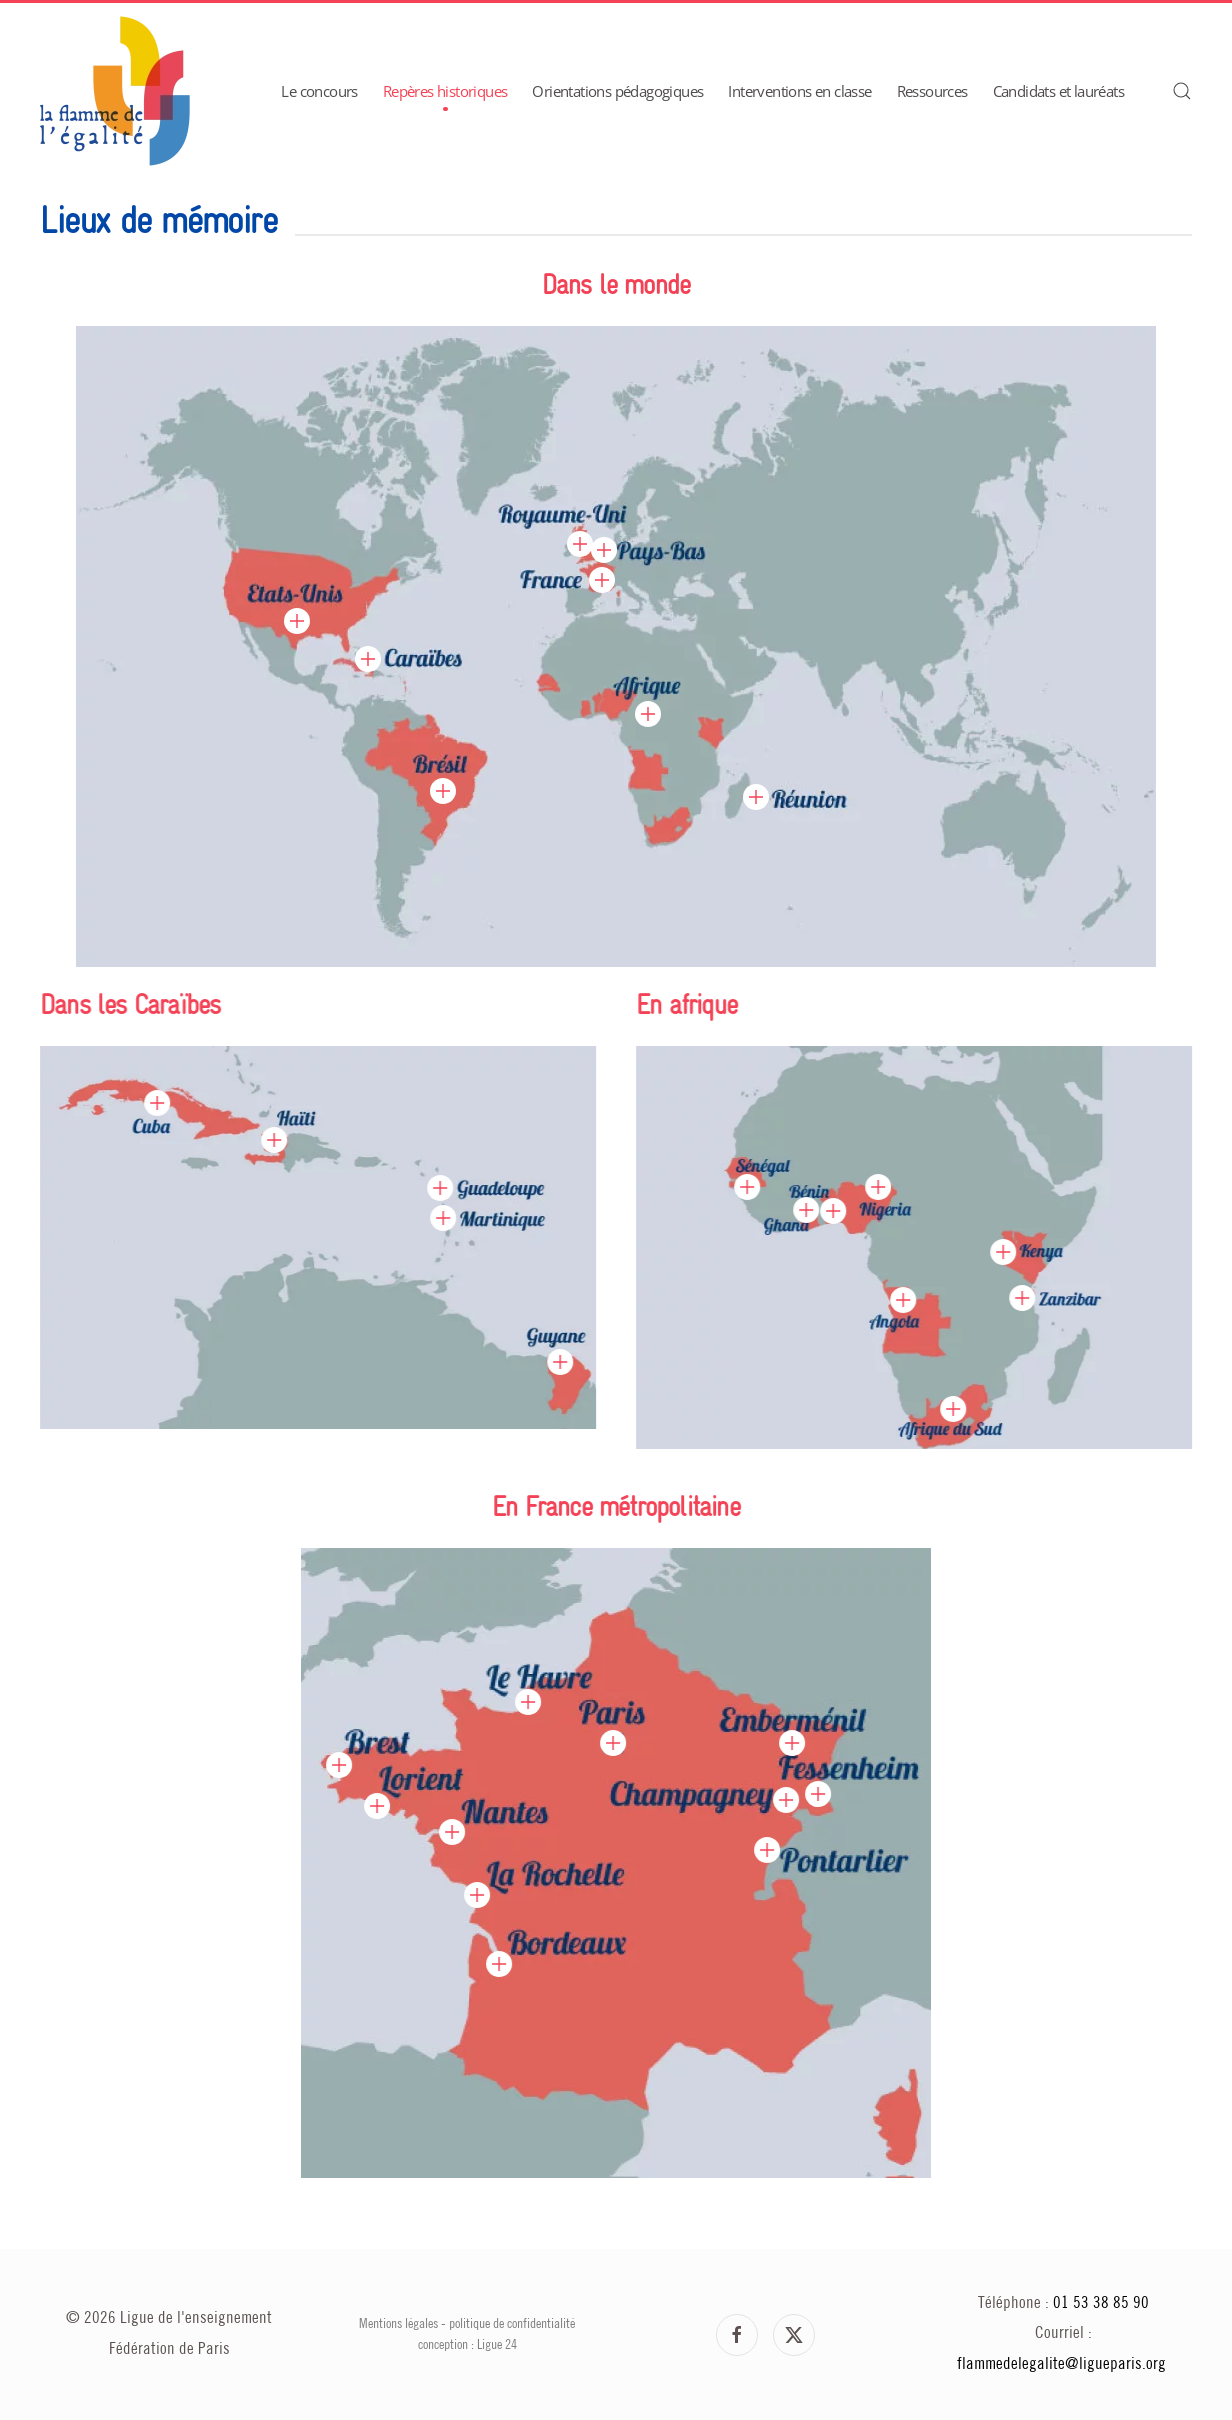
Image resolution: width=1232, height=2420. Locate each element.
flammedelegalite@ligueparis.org (1061, 2364)
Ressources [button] (932, 91)
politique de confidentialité (512, 2324)
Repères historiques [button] (445, 91)
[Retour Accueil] (115, 91)
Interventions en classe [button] (799, 91)
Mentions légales (398, 2324)
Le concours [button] (319, 91)
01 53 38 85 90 (1101, 2303)
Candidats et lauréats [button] (1058, 91)
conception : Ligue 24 (467, 2345)
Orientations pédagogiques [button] (617, 91)
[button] (1182, 91)
